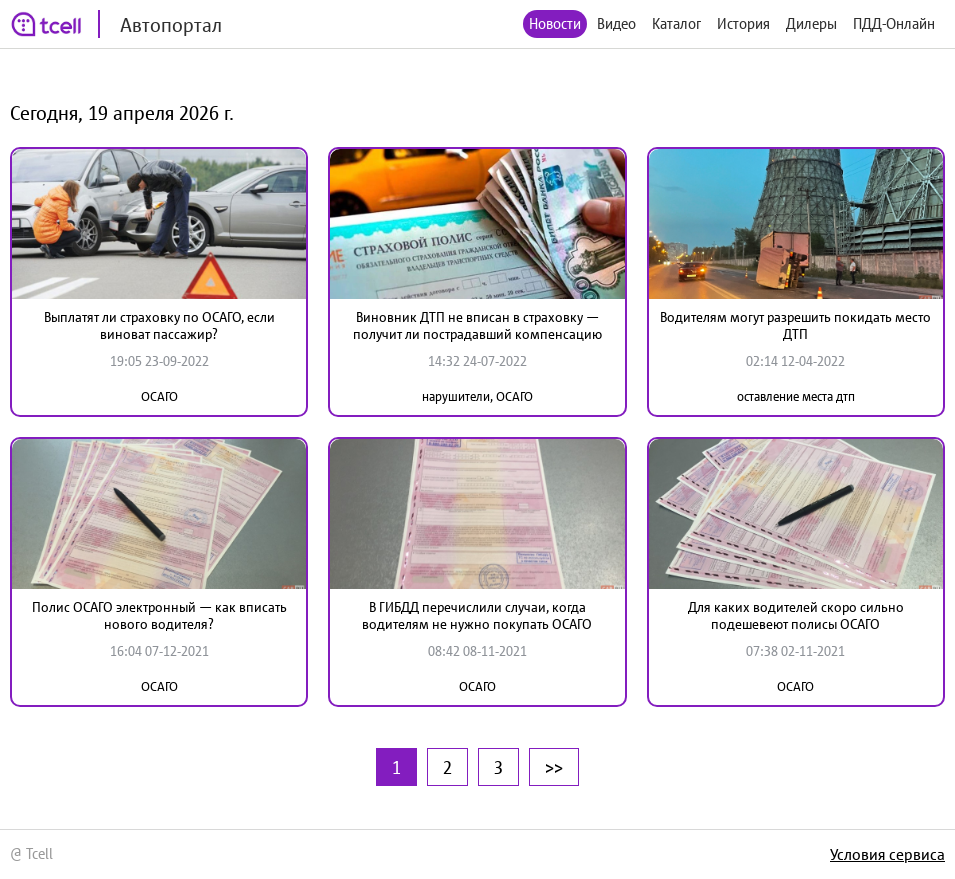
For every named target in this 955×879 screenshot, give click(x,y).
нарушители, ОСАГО (477, 396)
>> (554, 767)
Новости (555, 23)
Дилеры (811, 23)
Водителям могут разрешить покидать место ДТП (795, 325)
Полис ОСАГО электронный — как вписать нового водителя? (159, 615)
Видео (616, 23)
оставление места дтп (796, 396)
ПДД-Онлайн (894, 23)
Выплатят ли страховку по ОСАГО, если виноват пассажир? (159, 325)
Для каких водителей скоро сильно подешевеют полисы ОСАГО (796, 615)
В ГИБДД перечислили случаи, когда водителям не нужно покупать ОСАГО (477, 615)
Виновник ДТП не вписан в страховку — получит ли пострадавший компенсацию (477, 325)
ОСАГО (159, 396)
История (743, 23)
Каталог (676, 23)
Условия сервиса (887, 854)
